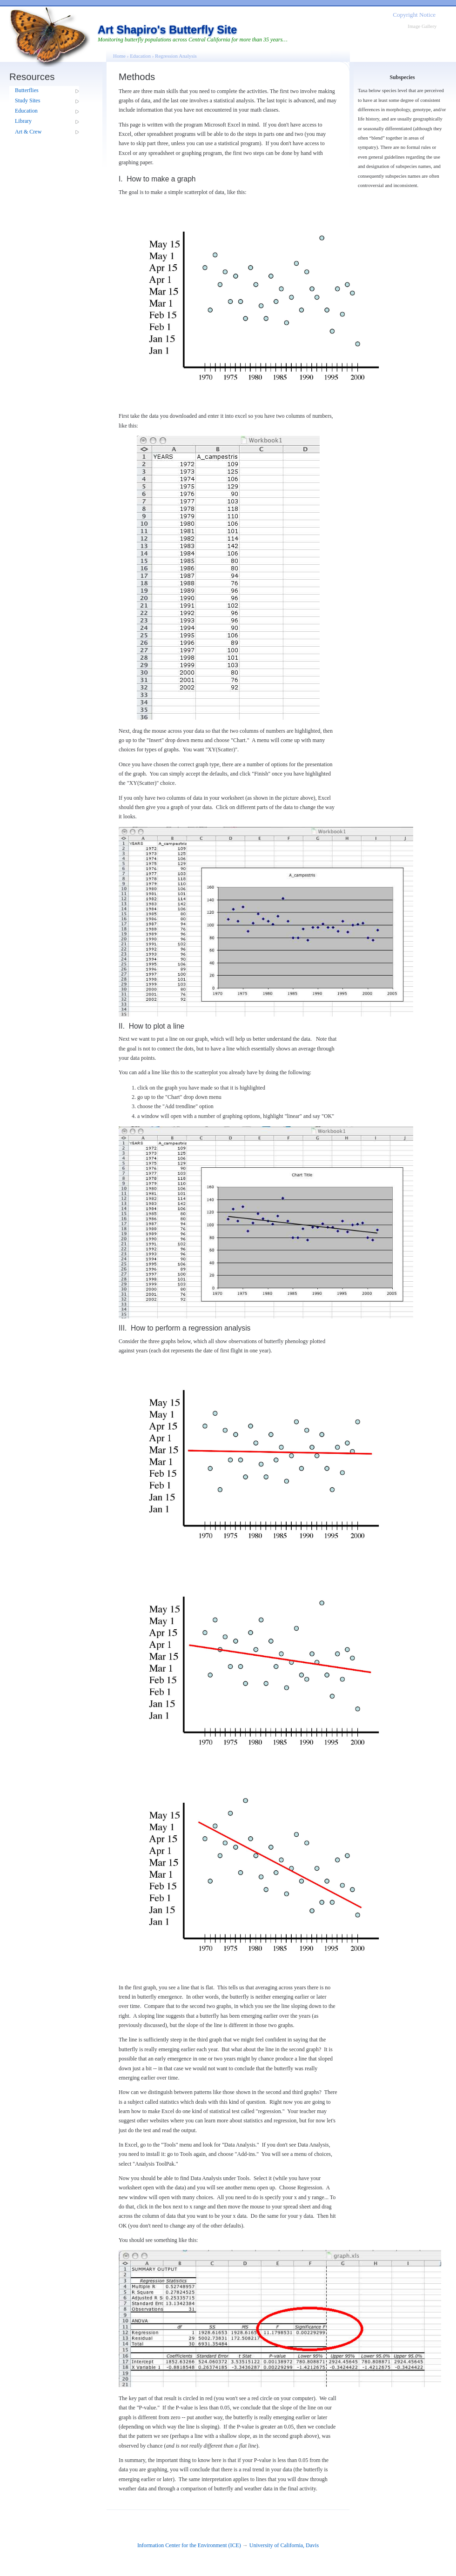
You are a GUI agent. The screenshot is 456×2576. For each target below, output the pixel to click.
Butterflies (27, 90)
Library (23, 121)
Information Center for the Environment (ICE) (189, 2545)
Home (119, 56)
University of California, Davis (284, 2545)
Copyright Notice (414, 14)
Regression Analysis (176, 56)
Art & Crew (28, 131)
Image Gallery (422, 26)
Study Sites (27, 100)
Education (26, 110)
